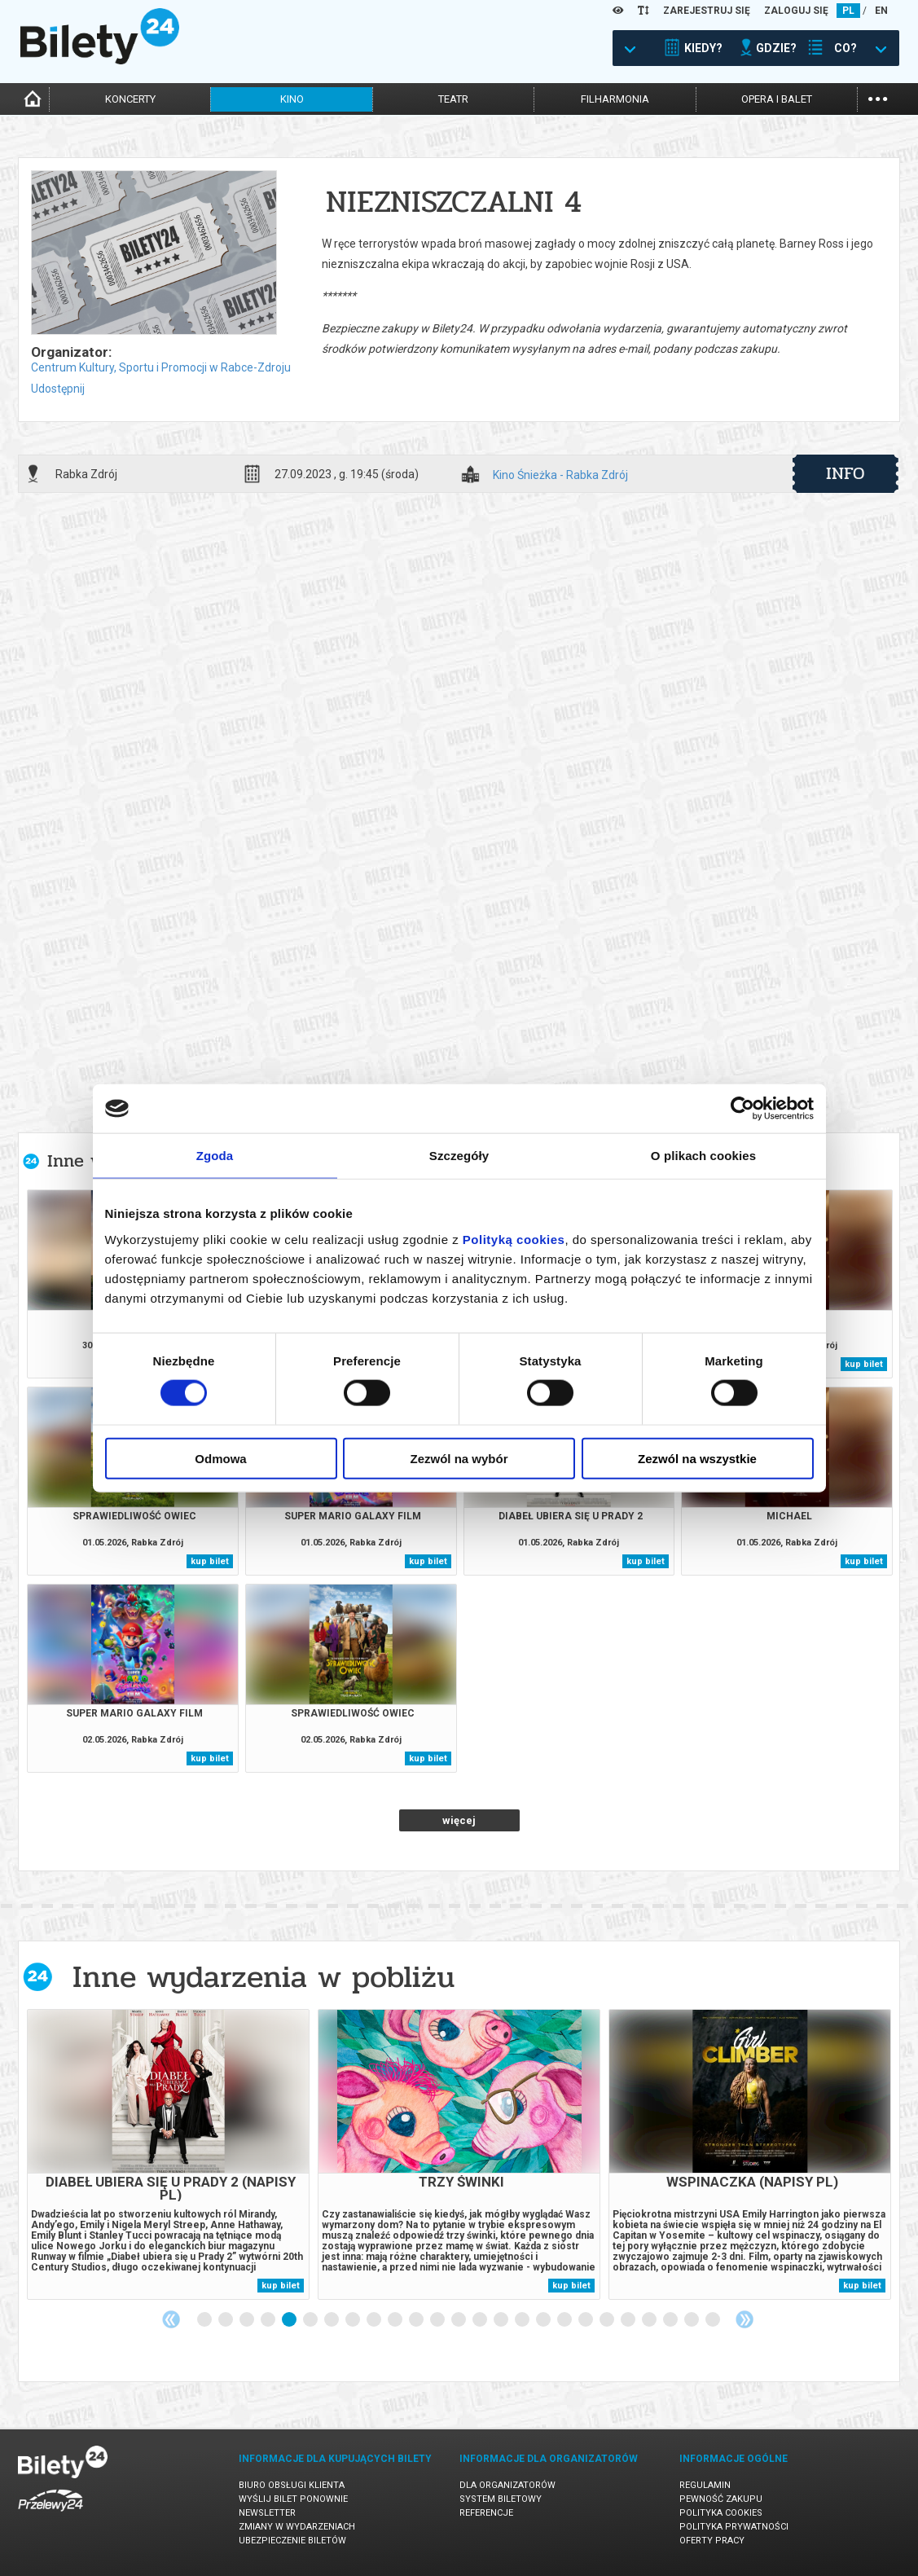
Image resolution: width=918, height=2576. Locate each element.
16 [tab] (523, 2320)
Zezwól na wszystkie (697, 1458)
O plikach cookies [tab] (703, 1156)
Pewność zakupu (720, 2499)
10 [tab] (396, 2320)
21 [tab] (629, 2320)
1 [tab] (205, 2320)
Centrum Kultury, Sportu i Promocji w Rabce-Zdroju (161, 367)
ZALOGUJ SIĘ (796, 10)
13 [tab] (459, 2320)
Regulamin (705, 2485)
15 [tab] (502, 2320)
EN (881, 10)
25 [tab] (713, 2320)
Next (744, 2319)
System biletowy (500, 2499)
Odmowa (220, 1458)
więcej (459, 1820)
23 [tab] (671, 2320)
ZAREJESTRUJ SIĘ (706, 10)
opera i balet (776, 99)
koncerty (130, 99)
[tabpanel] (168, 2154)
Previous (171, 2319)
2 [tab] (226, 2320)
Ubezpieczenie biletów (292, 2540)
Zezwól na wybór (458, 1458)
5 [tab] (290, 2320)
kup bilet (864, 1364)
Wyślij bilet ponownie (293, 2499)
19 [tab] (586, 2320)
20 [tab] (608, 2320)
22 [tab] (650, 2320)
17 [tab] (544, 2320)
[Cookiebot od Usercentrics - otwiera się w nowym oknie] (742, 1109)
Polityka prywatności (733, 2526)
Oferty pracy (712, 2540)
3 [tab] (247, 2320)
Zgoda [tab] (215, 1156)
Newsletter (267, 2513)
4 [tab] (269, 2320)
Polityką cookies (514, 1239)
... (878, 97)
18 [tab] (565, 2320)
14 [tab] (480, 2320)
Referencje (486, 2513)
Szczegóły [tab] (459, 1156)
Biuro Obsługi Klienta (292, 2485)
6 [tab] (311, 2320)
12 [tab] (438, 2320)
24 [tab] (692, 2320)
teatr (453, 99)
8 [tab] (353, 2320)
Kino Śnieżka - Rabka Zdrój (560, 475)
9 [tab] (375, 2320)
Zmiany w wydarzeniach (297, 2526)
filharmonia (615, 99)
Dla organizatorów (507, 2485)
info (845, 473)
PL (848, 10)
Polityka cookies (720, 2513)
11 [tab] (417, 2320)
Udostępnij (58, 388)
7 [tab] (332, 2320)
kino (292, 99)
